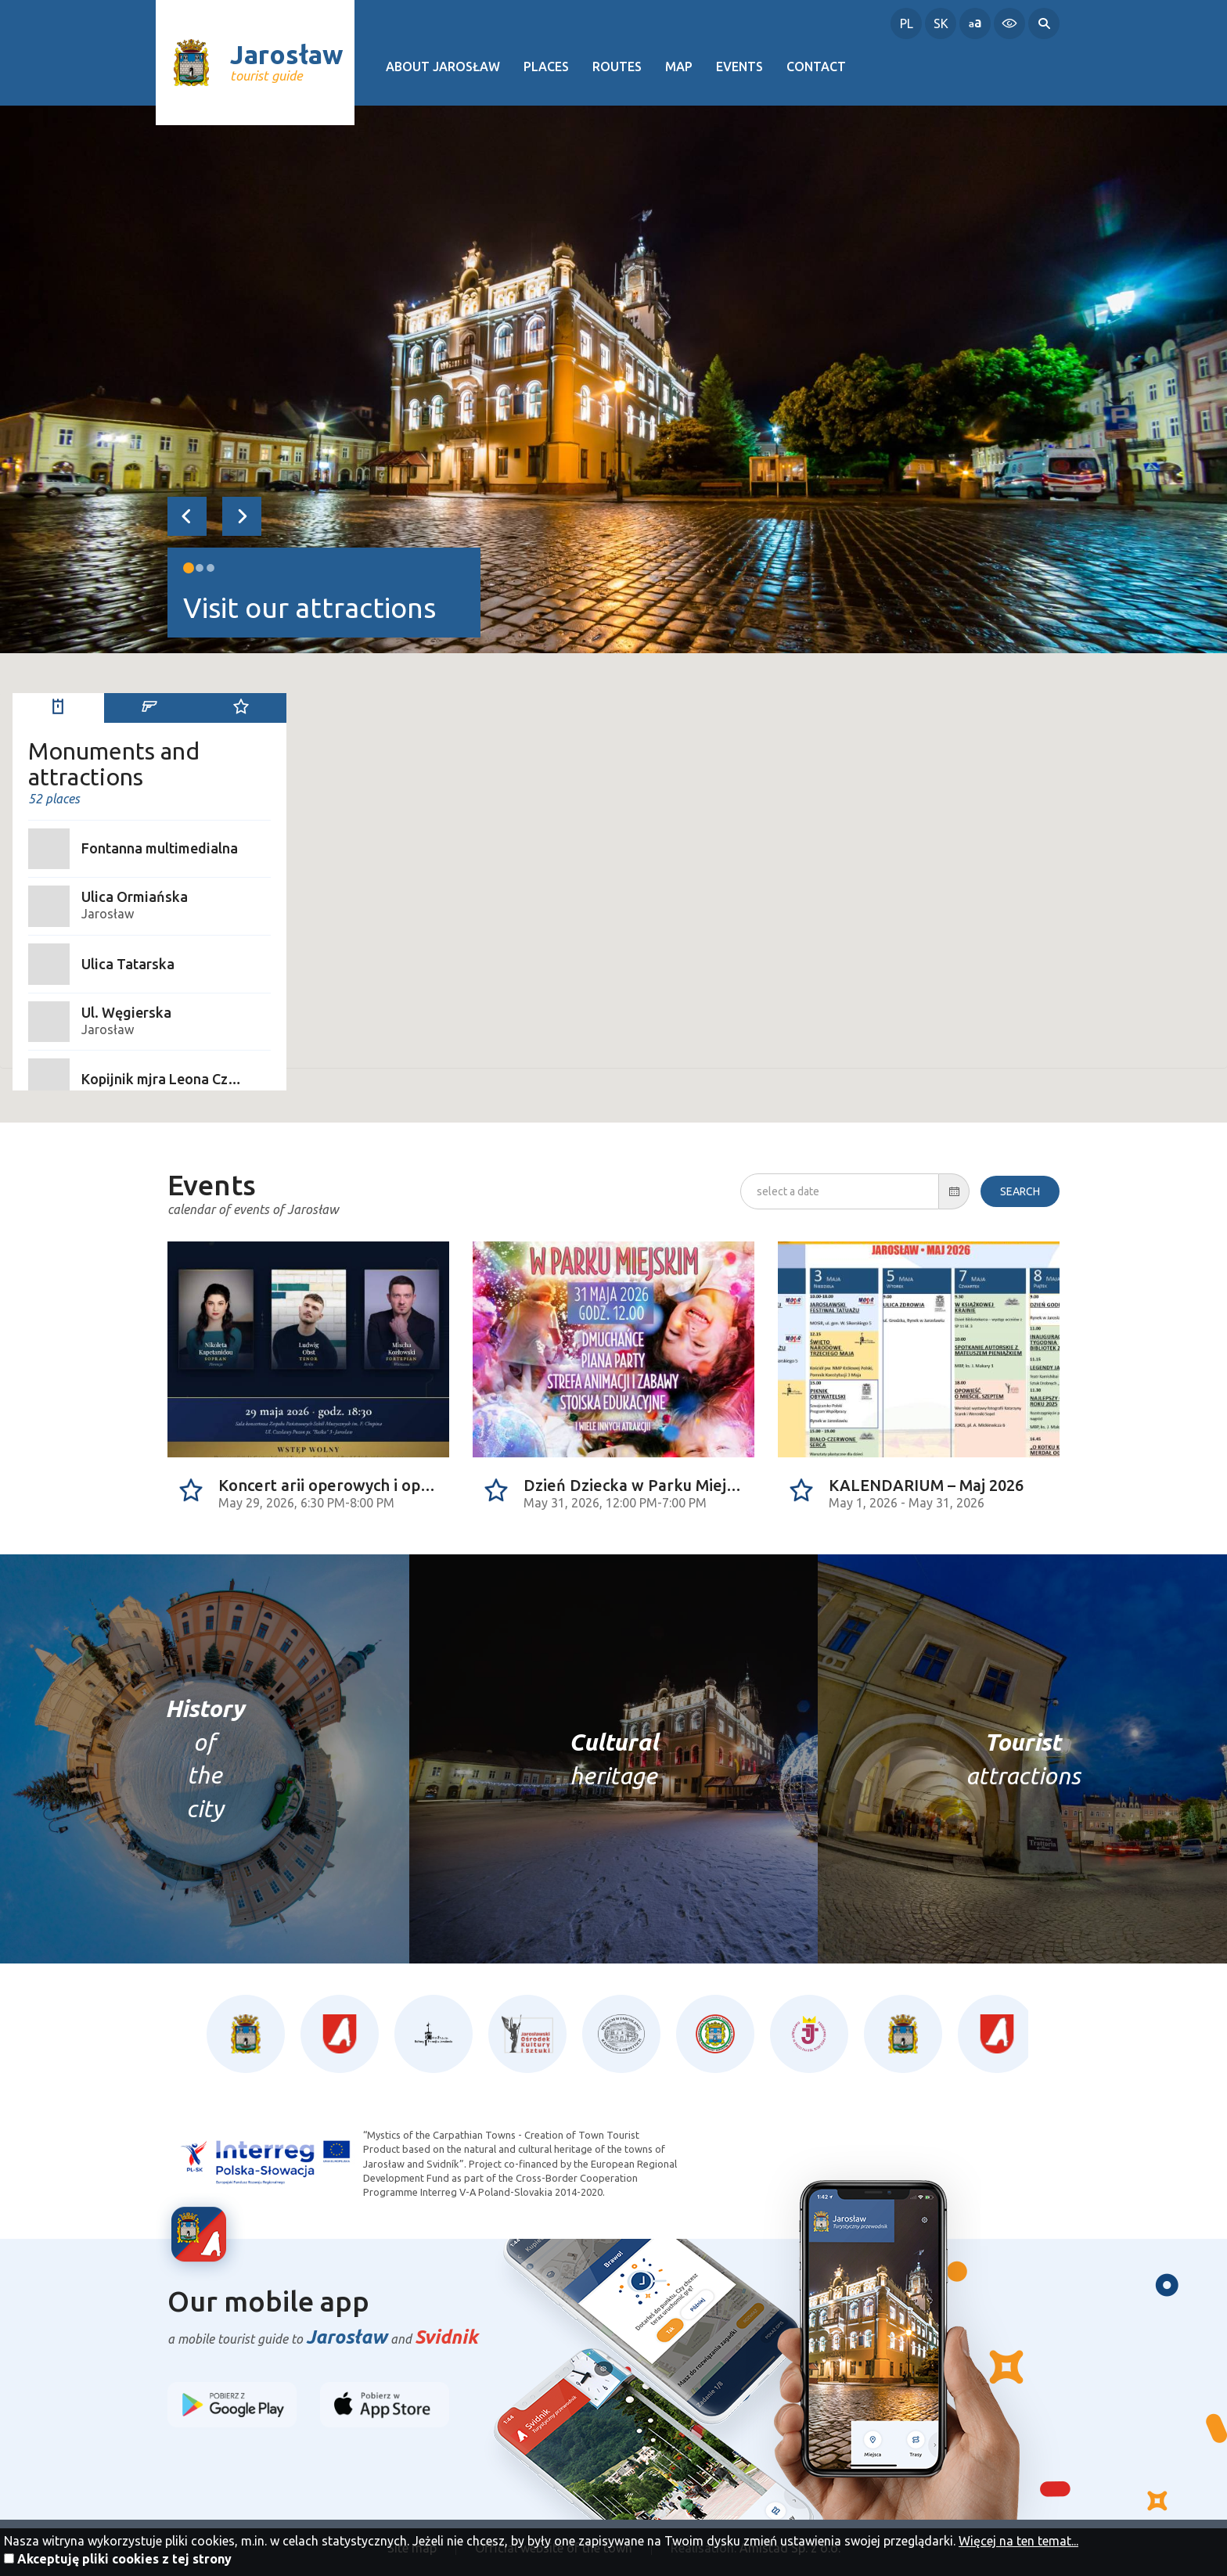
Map (679, 66)
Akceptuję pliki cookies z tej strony (124, 2559)
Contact (816, 66)
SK (941, 23)
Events (739, 66)
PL (906, 23)
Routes (617, 66)
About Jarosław (443, 66)
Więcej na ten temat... (1018, 2541)
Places (546, 66)
